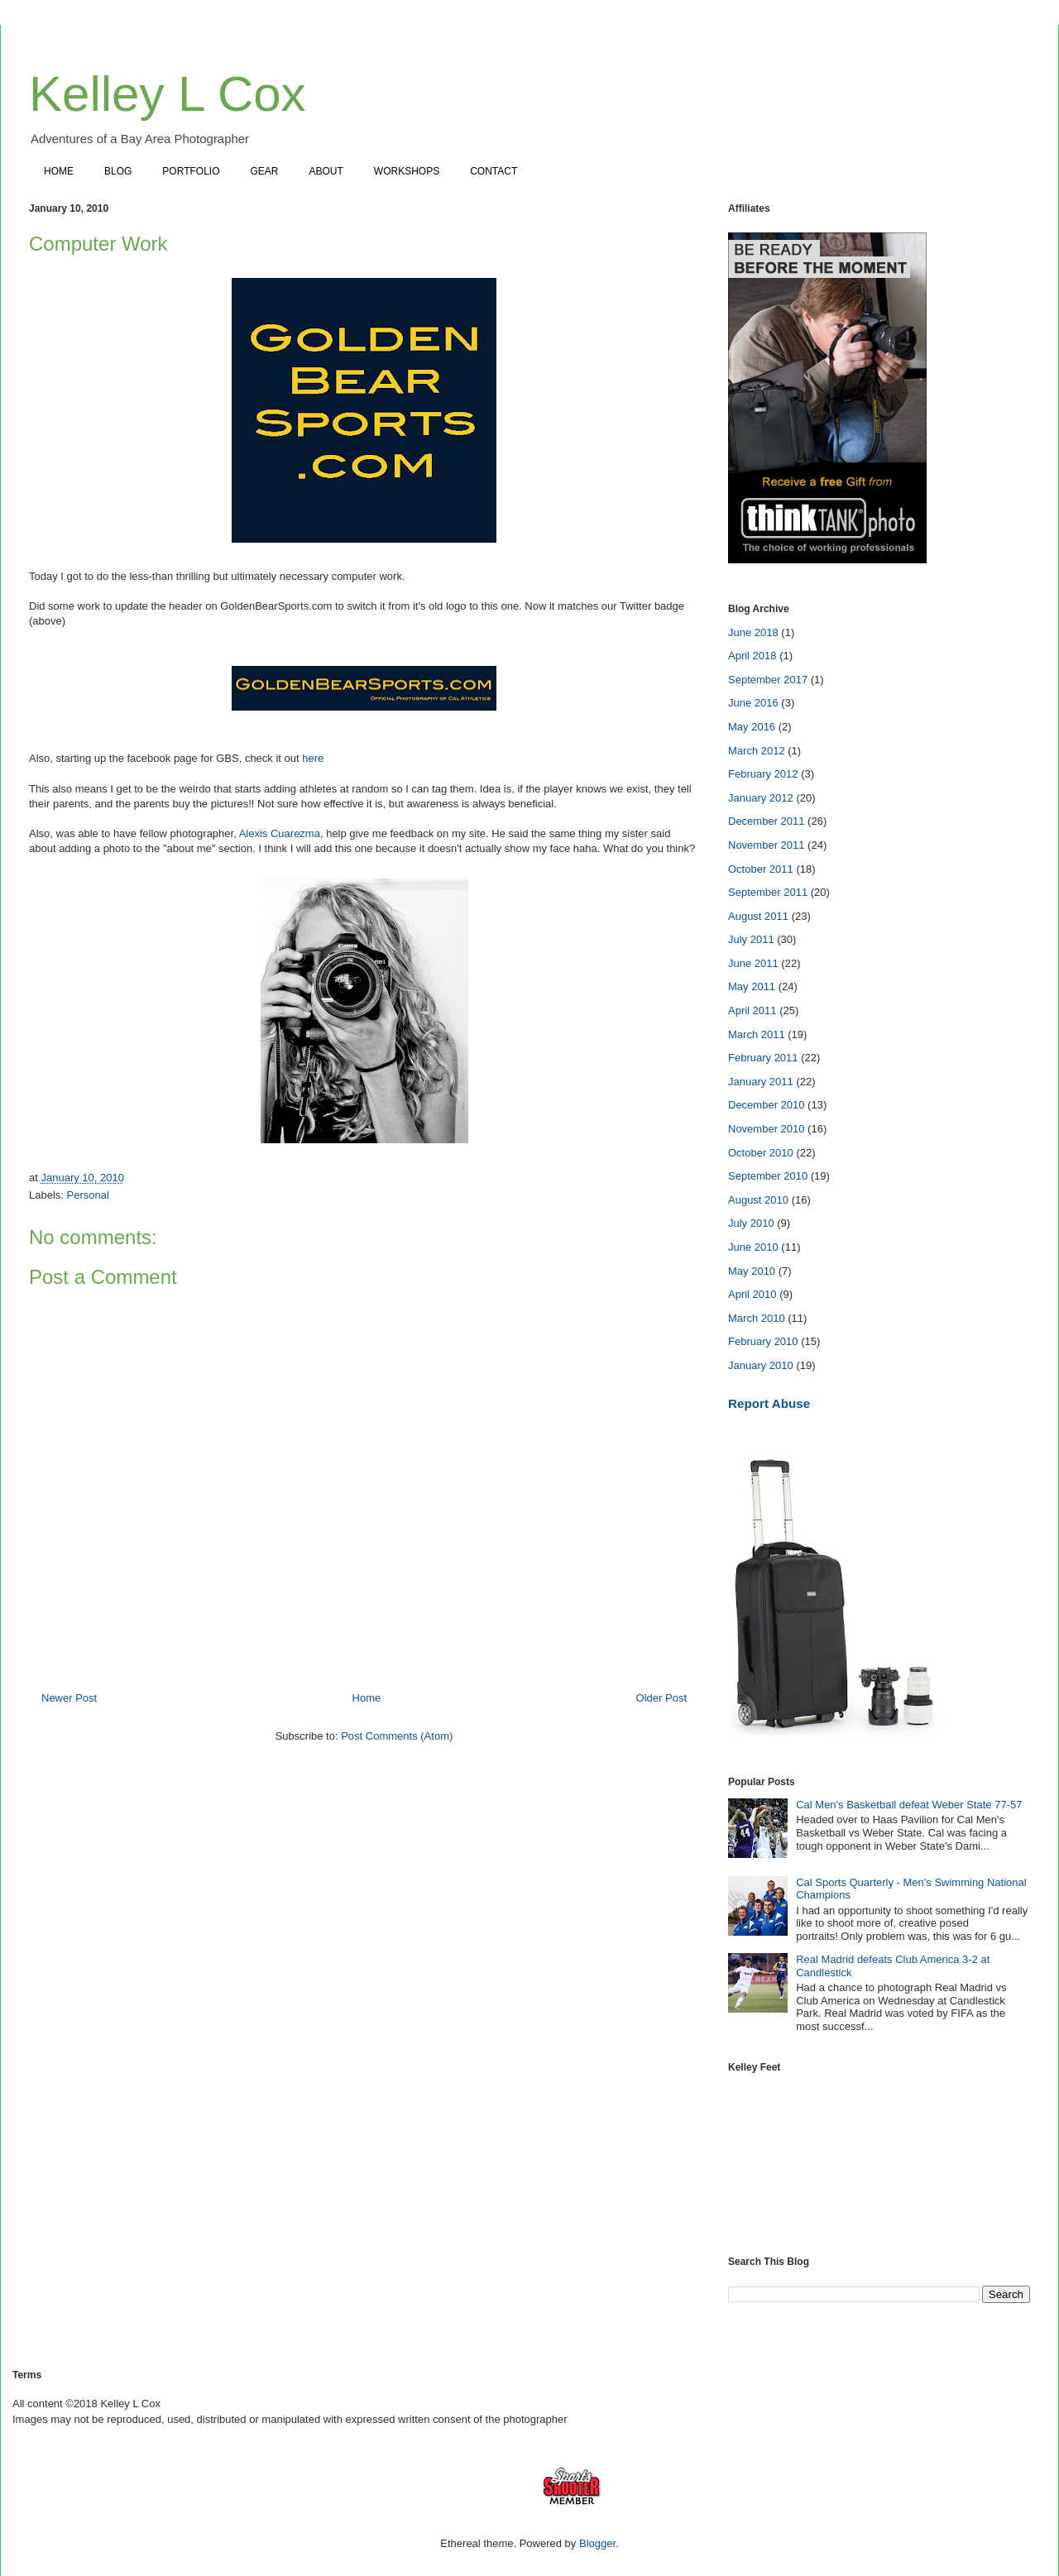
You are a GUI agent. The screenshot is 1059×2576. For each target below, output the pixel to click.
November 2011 (766, 845)
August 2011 (758, 916)
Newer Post (69, 1698)
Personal (88, 1195)
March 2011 (756, 1034)
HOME (59, 171)
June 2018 (753, 632)
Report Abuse (769, 1403)
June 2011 (753, 963)
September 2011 (767, 892)
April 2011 (752, 1010)
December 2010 (766, 1105)
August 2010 (758, 1200)
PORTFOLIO (190, 171)
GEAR (264, 171)
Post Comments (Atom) (397, 1736)
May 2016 (751, 727)
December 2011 (766, 821)
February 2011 (763, 1057)
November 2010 (766, 1129)
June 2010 (753, 1247)
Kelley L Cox (167, 94)
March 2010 (756, 1318)
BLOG (118, 171)
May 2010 (751, 1271)
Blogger (597, 2543)
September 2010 (767, 1176)
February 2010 (763, 1341)
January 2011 (760, 1081)
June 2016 (753, 703)
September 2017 (767, 679)
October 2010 (760, 1153)
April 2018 (752, 655)
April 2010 (752, 1294)
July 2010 (751, 1223)
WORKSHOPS (406, 171)
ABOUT (326, 171)
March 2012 (756, 751)
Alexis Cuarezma (279, 833)
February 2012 (763, 774)
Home (366, 1698)
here (312, 758)
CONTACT (493, 171)
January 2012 (760, 798)
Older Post (661, 1698)
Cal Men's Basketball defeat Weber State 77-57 (909, 1804)
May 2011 (751, 986)
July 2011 (751, 939)
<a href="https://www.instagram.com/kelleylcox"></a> (879, 2153)
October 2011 (760, 869)
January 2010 (760, 1365)
